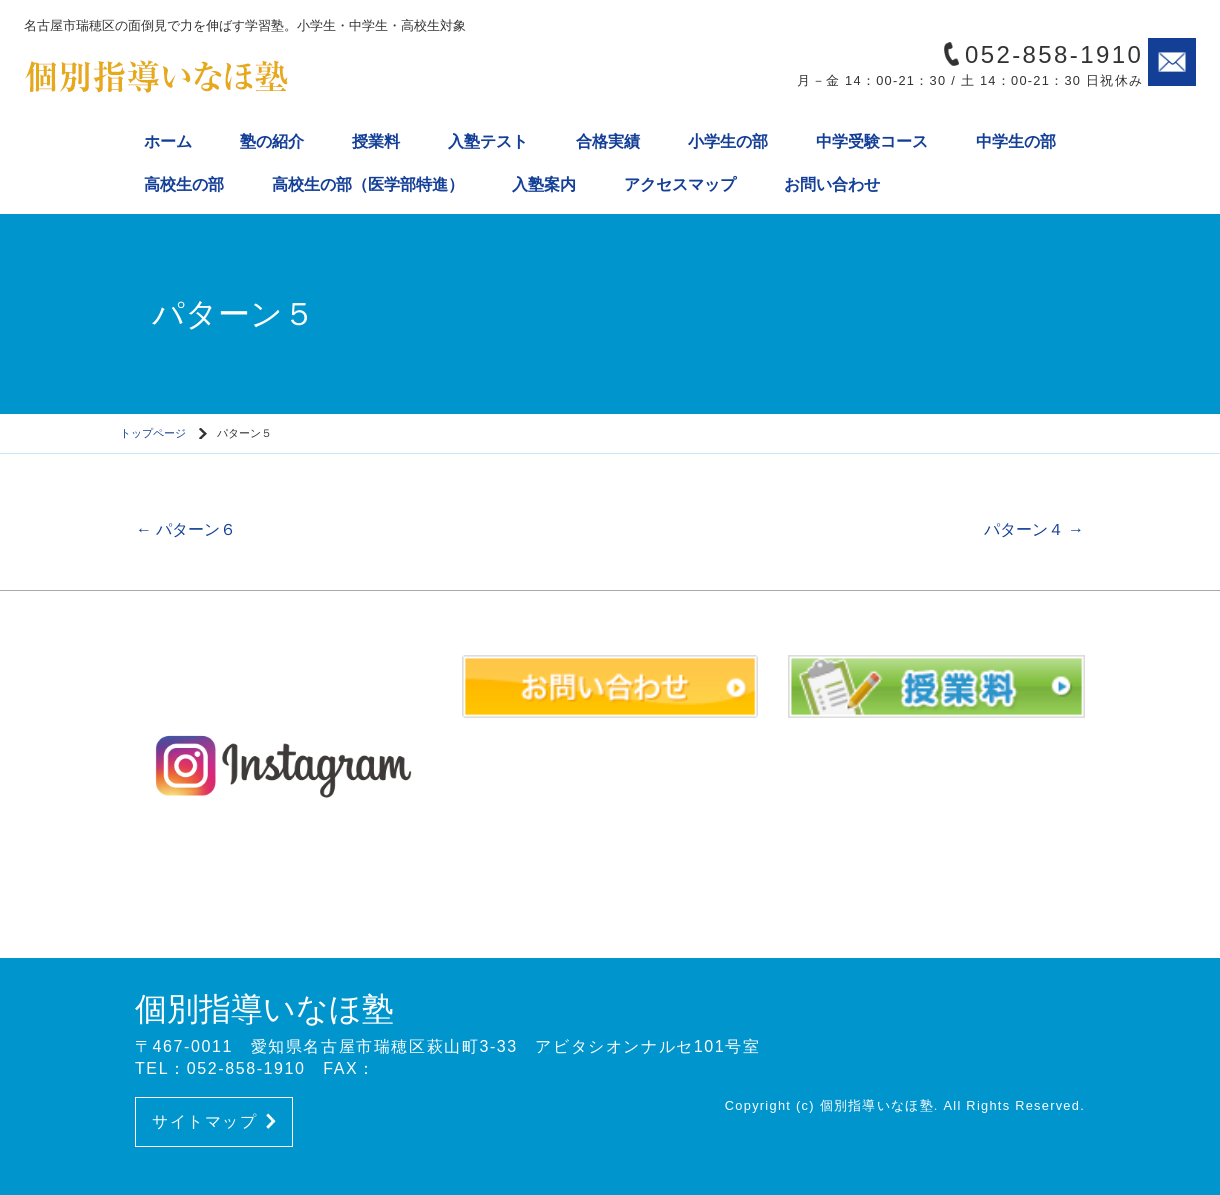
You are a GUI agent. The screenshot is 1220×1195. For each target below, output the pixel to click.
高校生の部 (184, 184)
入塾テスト (488, 141)
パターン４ (1034, 529)
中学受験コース (872, 141)
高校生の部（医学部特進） (368, 184)
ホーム (168, 141)
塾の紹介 (272, 141)
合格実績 (608, 141)
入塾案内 (544, 184)
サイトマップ (214, 1121)
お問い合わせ (832, 184)
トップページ (153, 433)
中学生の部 (1016, 141)
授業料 (376, 141)
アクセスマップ (680, 184)
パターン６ (186, 529)
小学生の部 (728, 141)
